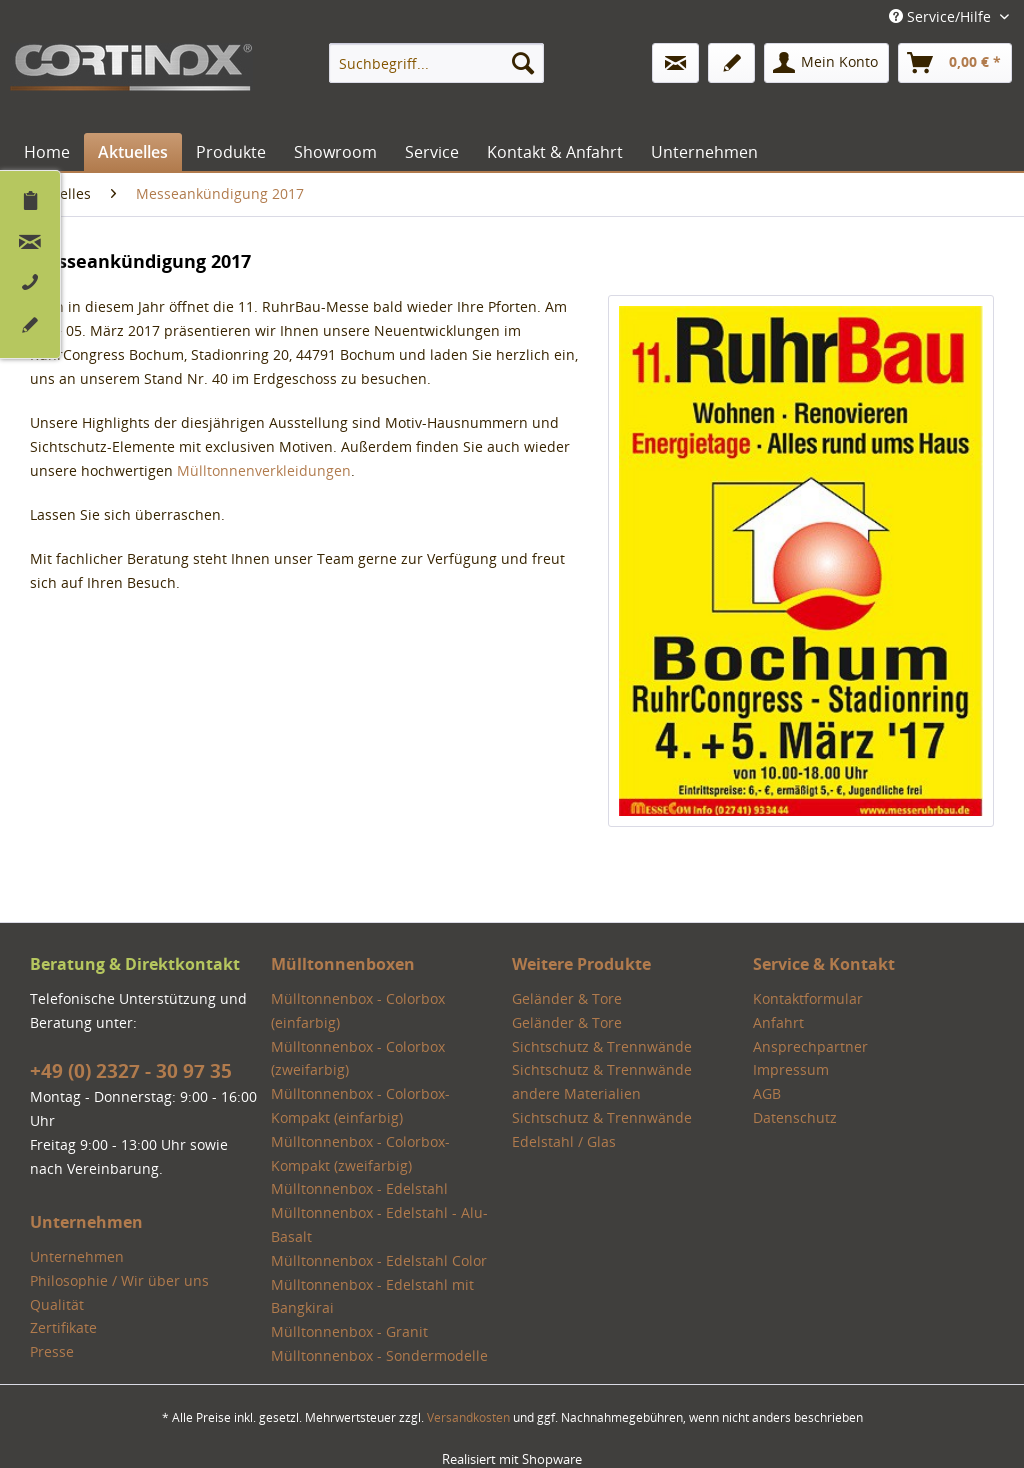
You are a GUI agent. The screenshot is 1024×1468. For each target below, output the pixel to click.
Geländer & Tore (567, 998)
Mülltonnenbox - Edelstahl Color (379, 1260)
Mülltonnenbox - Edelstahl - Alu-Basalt (379, 1224)
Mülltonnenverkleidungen (264, 470)
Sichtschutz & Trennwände (602, 1046)
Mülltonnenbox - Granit (349, 1331)
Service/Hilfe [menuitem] (942, 16)
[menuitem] (436, 63)
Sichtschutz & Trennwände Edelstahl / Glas (602, 1129)
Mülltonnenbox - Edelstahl (359, 1188)
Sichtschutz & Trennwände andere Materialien (602, 1081)
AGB (767, 1093)
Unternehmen (77, 1256)
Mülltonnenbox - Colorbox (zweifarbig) (358, 1058)
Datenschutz (795, 1117)
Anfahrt (778, 1022)
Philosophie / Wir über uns (119, 1280)
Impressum (791, 1069)
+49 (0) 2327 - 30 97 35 (131, 1071)
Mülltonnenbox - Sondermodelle (379, 1355)
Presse (52, 1351)
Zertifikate (63, 1327)
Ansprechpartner (810, 1046)
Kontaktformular (808, 998)
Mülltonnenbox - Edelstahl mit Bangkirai (372, 1296)
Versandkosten (468, 1417)
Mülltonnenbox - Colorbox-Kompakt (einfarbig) (360, 1105)
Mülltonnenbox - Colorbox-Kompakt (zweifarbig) (360, 1153)
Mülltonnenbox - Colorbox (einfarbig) (358, 1010)
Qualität (57, 1304)
